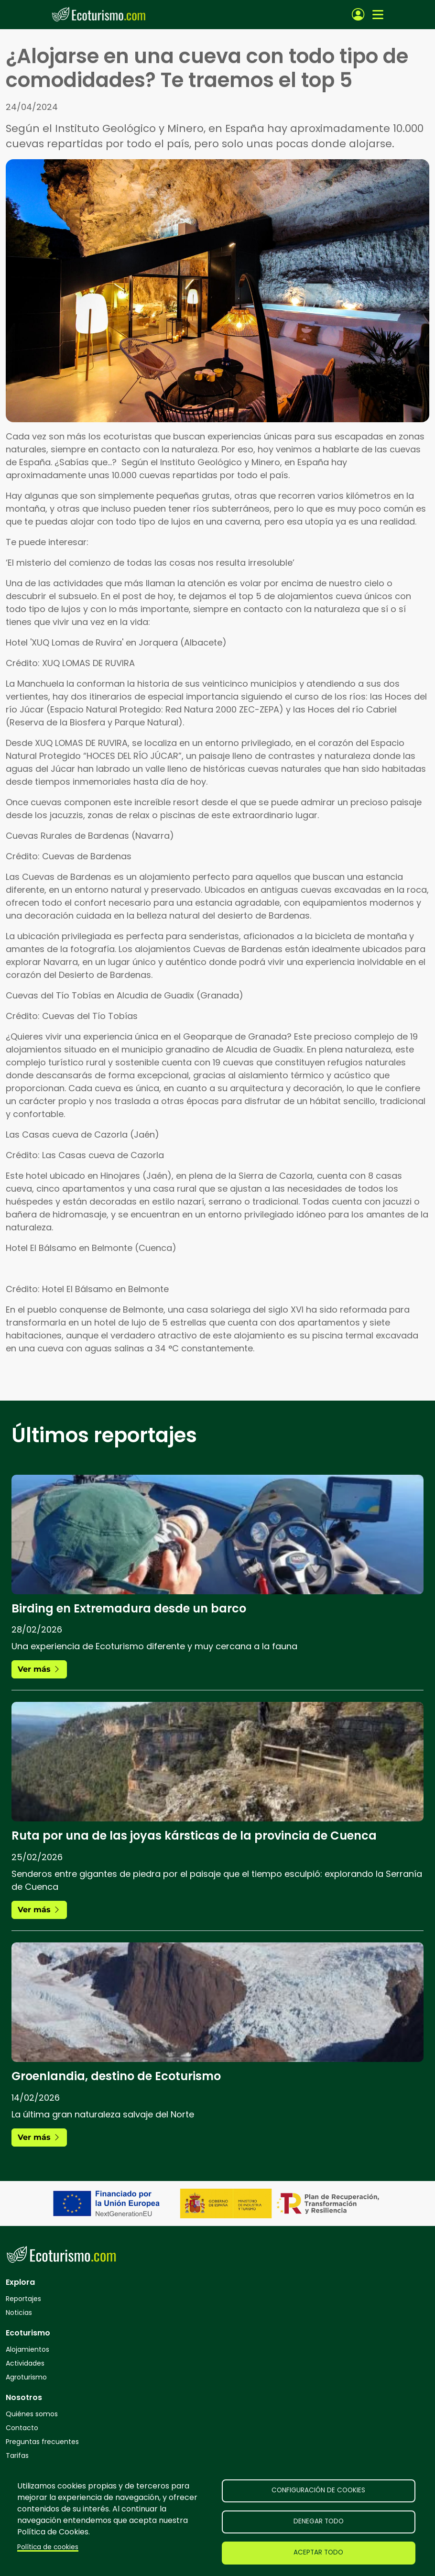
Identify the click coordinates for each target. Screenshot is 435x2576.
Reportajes (23, 2298)
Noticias (19, 2312)
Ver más (39, 1669)
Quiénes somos (32, 2414)
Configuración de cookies (318, 2490)
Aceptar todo (318, 2552)
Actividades (25, 2363)
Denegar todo (319, 2521)
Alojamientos (27, 2349)
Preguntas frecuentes (42, 2441)
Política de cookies (47, 2547)
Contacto (22, 2428)
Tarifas (17, 2455)
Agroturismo (26, 2377)
